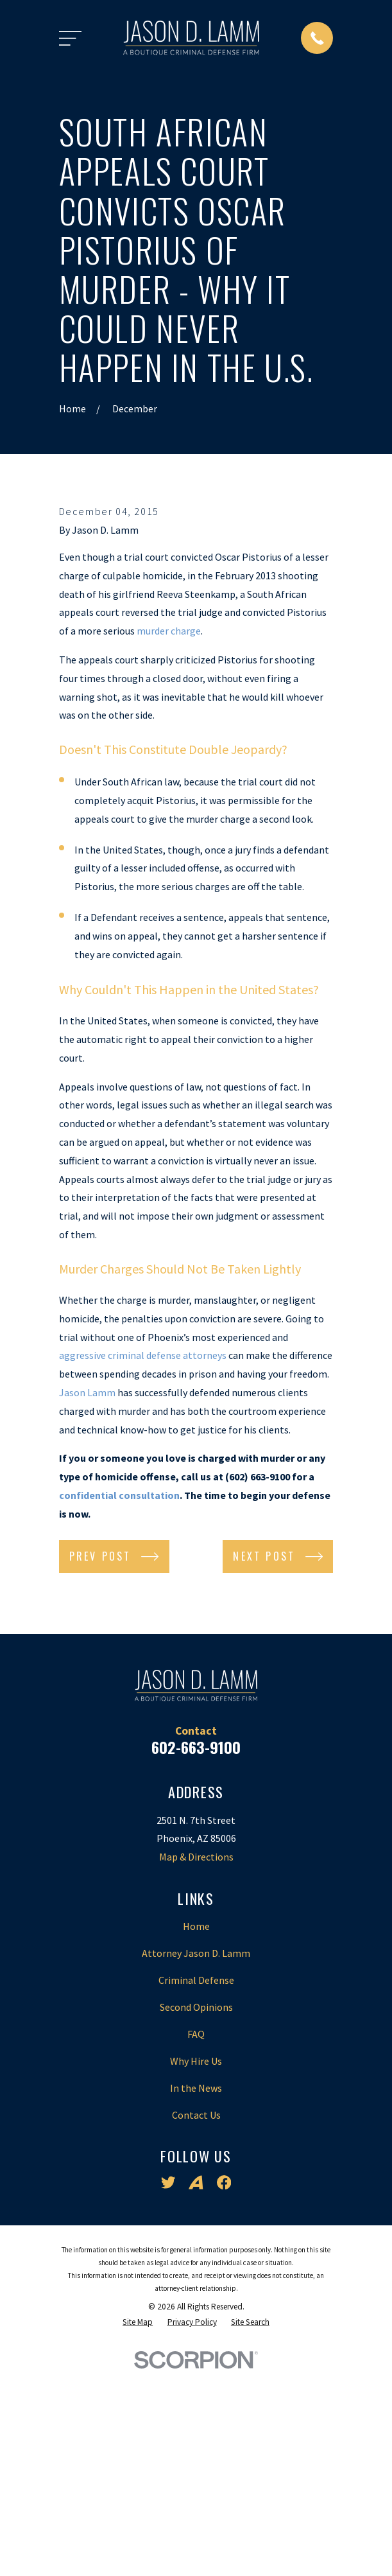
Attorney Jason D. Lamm (196, 2158)
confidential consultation (119, 1700)
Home (196, 2131)
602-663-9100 (196, 1952)
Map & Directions (196, 2062)
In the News (196, 2293)
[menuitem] (138, 2528)
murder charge (169, 836)
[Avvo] (196, 2388)
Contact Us (196, 2320)
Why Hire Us (196, 2266)
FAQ (196, 2239)
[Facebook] (224, 2388)
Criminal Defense (196, 2185)
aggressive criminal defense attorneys (142, 1560)
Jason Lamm (87, 1597)
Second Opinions (196, 2212)
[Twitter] (168, 2388)
